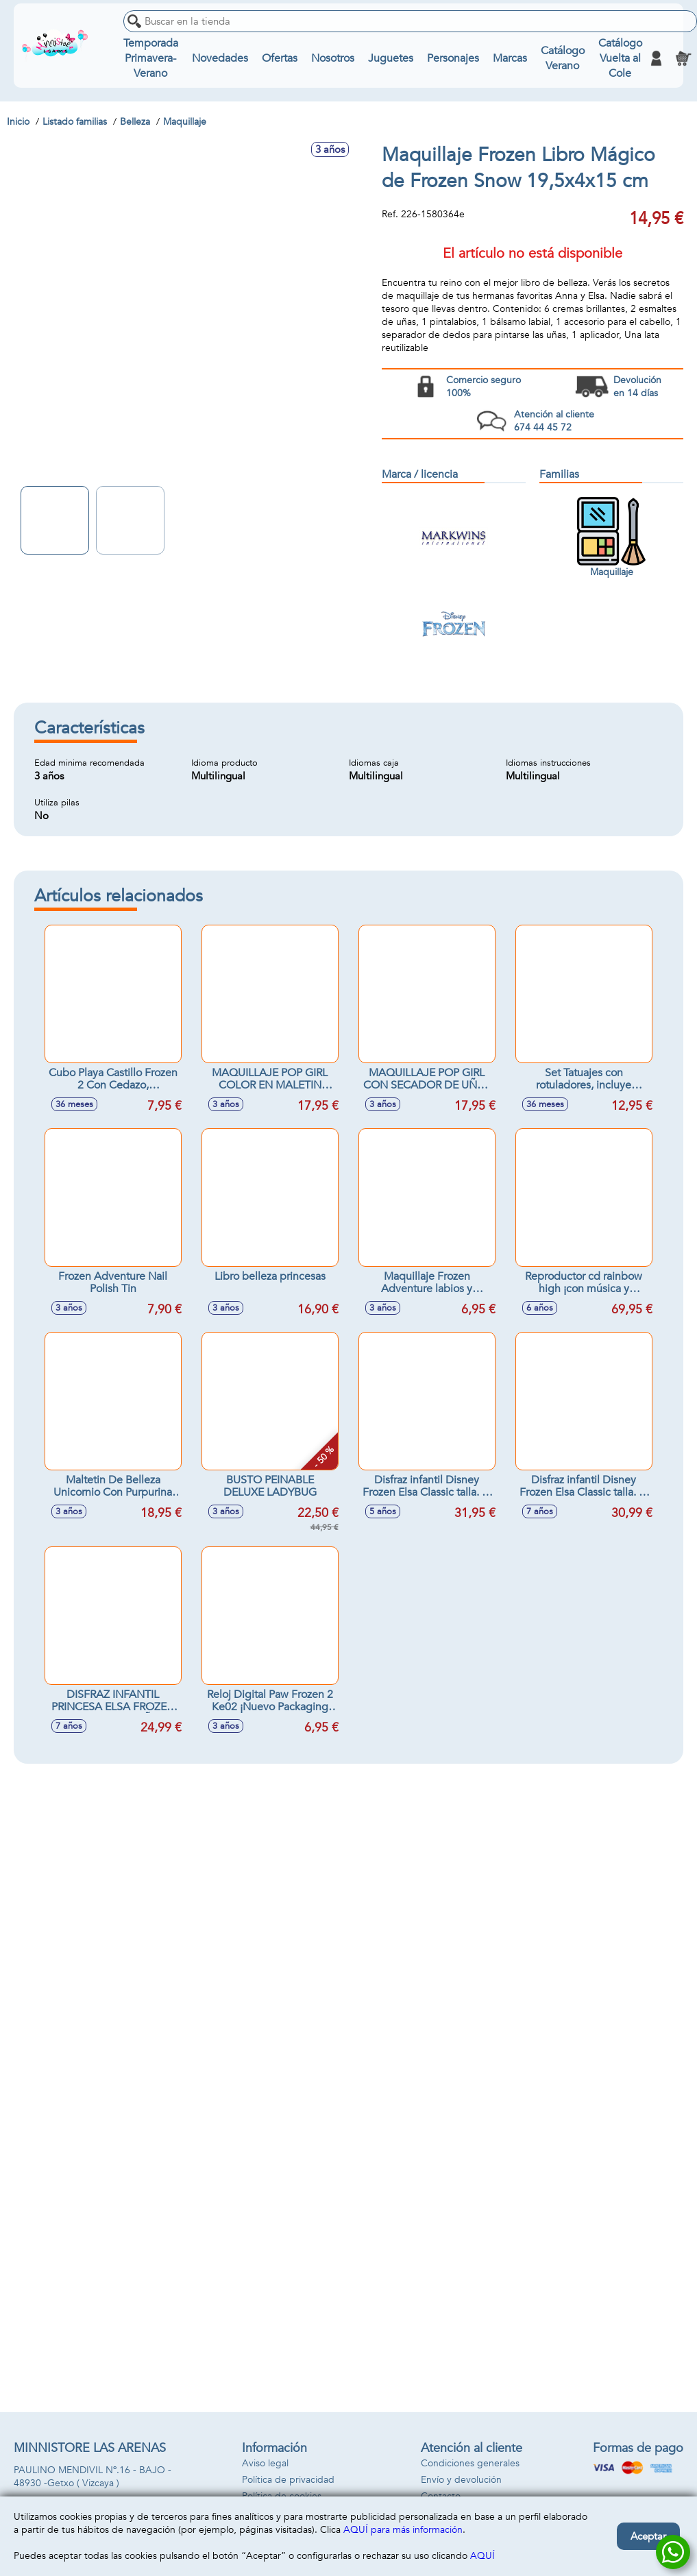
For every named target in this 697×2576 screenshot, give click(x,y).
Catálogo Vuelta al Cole (620, 58)
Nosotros (332, 58)
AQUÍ (482, 2555)
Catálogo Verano (563, 58)
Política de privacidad (288, 2479)
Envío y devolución (461, 2479)
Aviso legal (265, 2463)
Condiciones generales (470, 2463)
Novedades (220, 58)
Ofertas (279, 58)
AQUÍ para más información (403, 2529)
